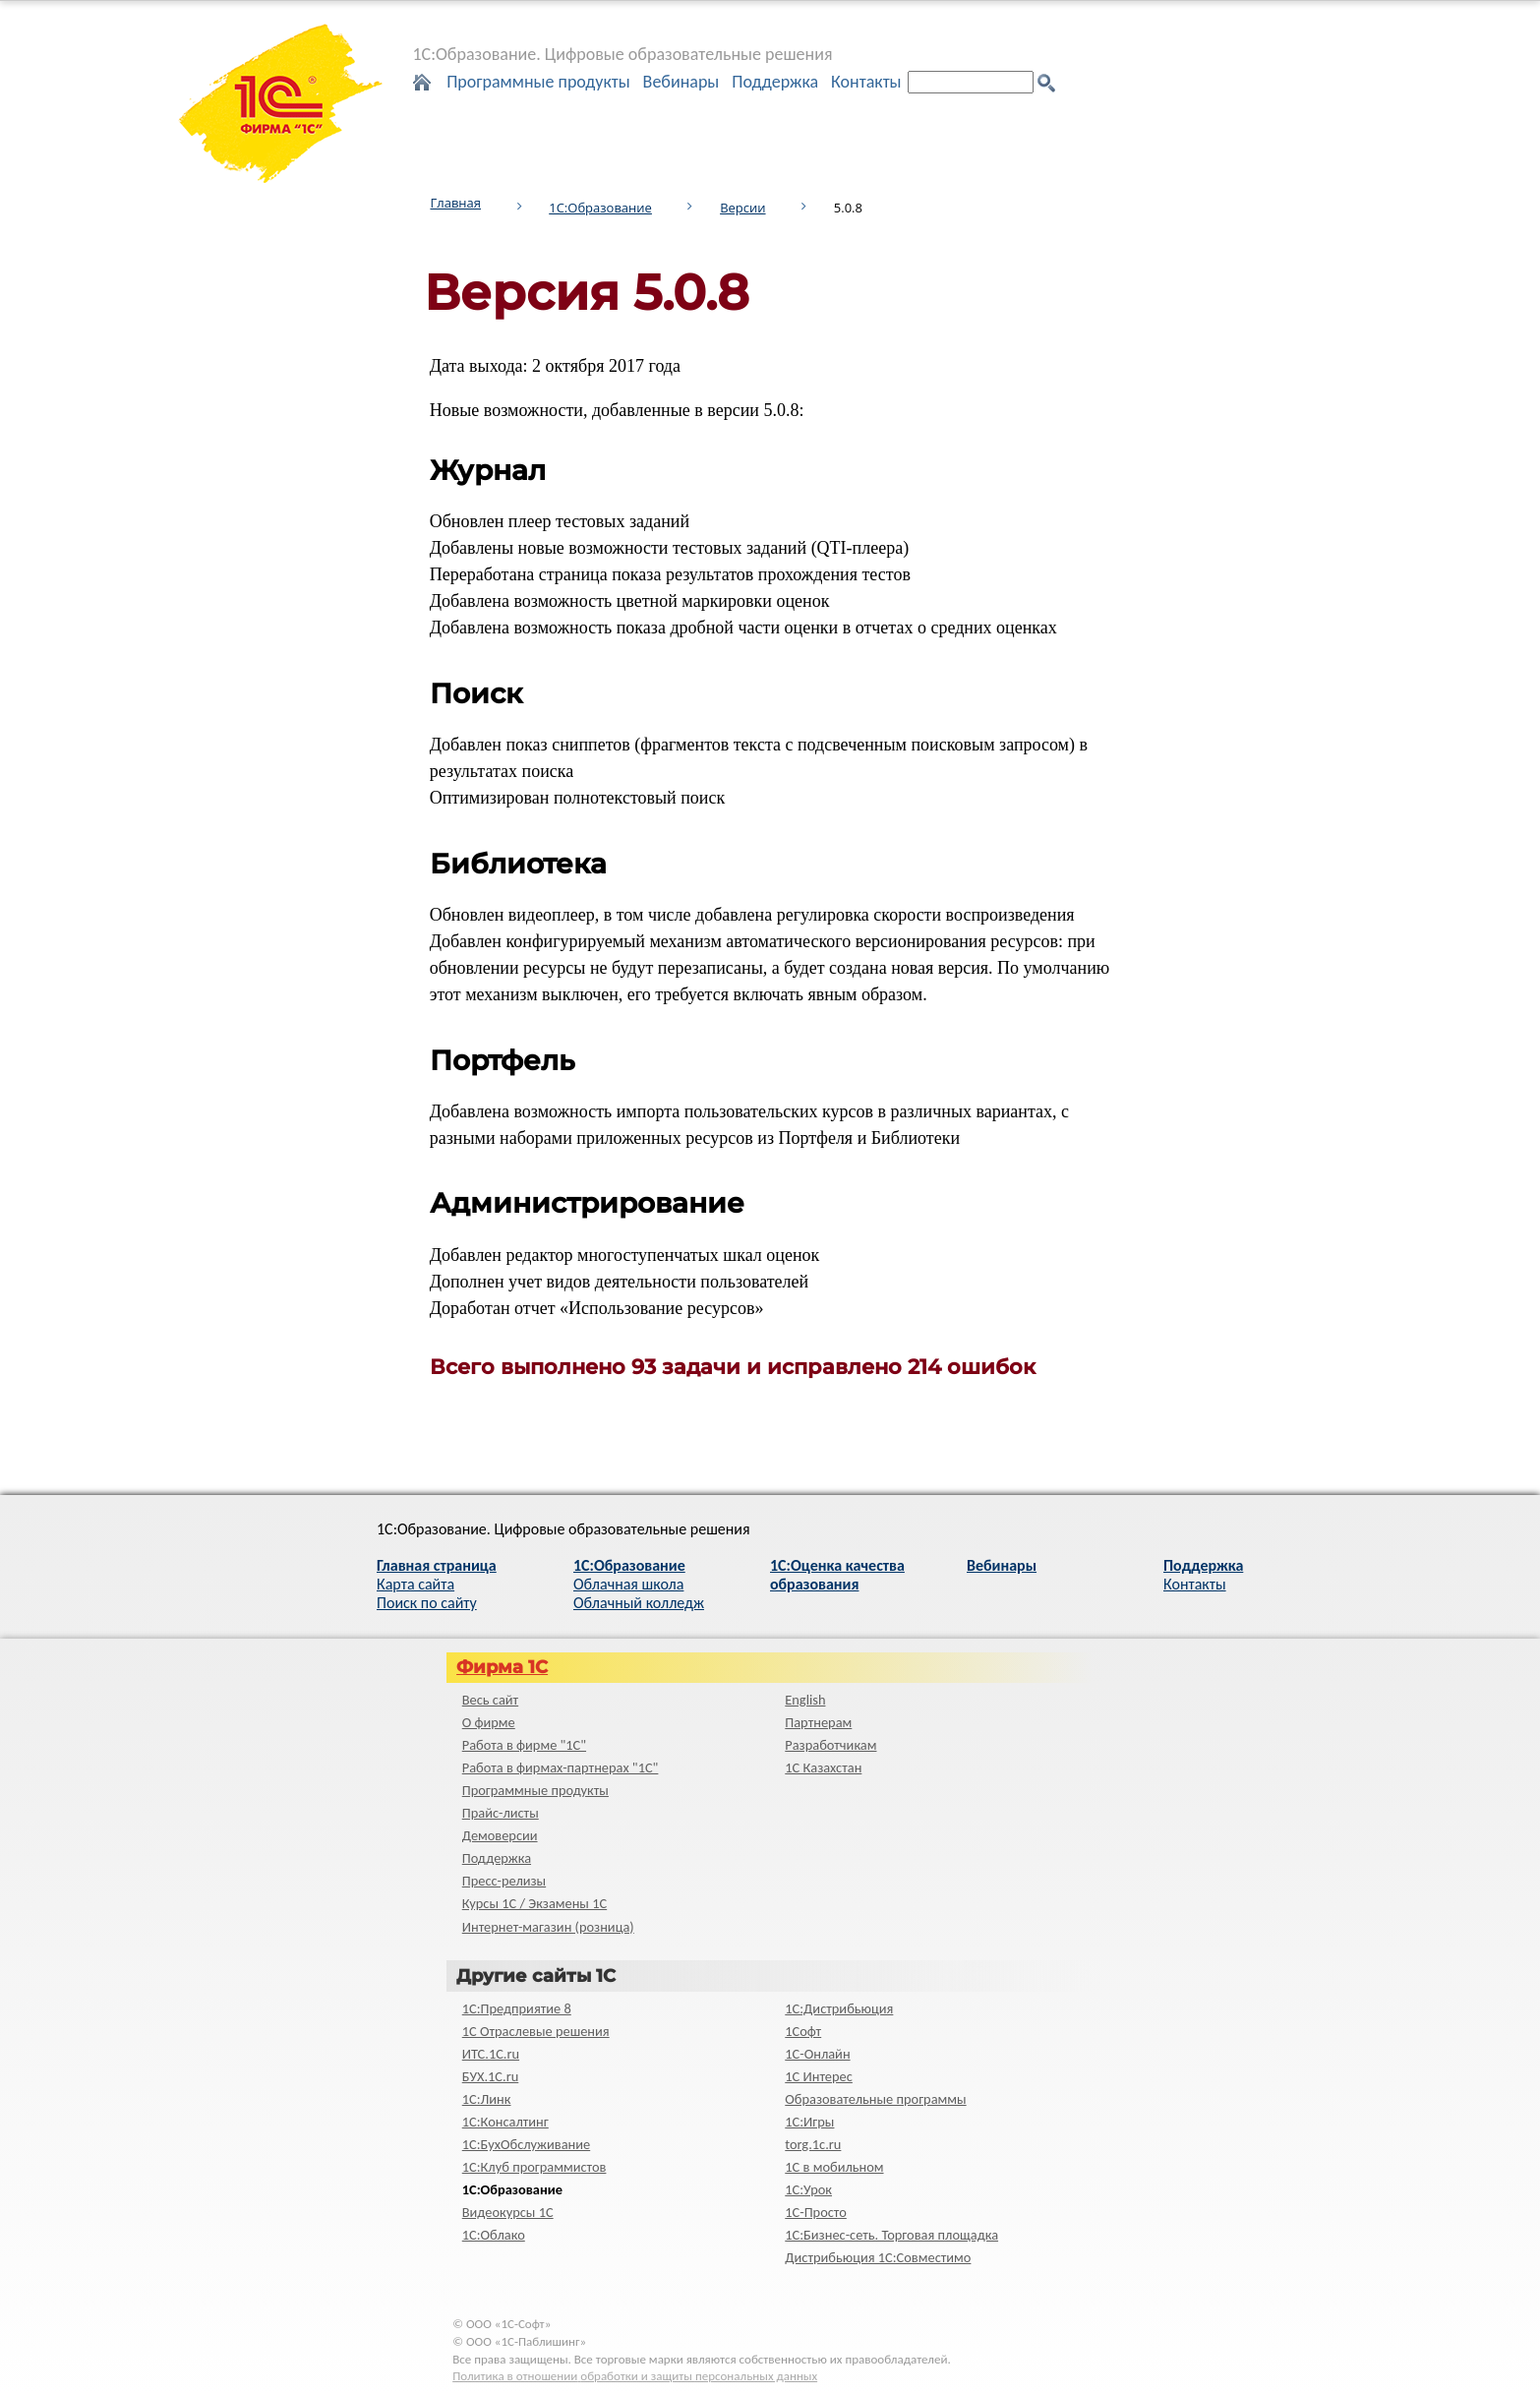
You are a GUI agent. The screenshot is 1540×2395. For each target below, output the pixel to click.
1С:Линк (486, 2099)
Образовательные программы (875, 2099)
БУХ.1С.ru (490, 2076)
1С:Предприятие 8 (516, 2008)
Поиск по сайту (427, 1602)
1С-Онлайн (817, 2054)
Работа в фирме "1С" (524, 1745)
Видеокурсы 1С (508, 2212)
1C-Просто (816, 2212)
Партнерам (818, 1722)
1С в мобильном (834, 2167)
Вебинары (681, 81)
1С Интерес (819, 2076)
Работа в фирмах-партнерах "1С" (560, 1767)
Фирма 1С (502, 1667)
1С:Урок (808, 2189)
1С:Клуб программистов (534, 2167)
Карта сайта (415, 1584)
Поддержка (775, 81)
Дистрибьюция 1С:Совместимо (878, 2257)
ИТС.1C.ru (490, 2054)
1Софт (803, 2031)
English (805, 1699)
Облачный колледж (638, 1602)
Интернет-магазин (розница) (548, 1927)
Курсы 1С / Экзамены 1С (534, 1903)
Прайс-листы (500, 1813)
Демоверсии (500, 1835)
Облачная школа (628, 1584)
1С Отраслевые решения (536, 2031)
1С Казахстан (823, 1767)
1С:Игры (809, 2121)
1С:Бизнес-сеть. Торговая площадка (891, 2235)
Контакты (866, 81)
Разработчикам (830, 1745)
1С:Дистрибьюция (839, 2008)
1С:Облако (493, 2235)
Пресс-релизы (504, 1880)
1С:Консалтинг (505, 2121)
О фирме (488, 1722)
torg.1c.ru (813, 2144)
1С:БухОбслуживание (526, 2144)
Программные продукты (538, 81)
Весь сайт (490, 1699)
